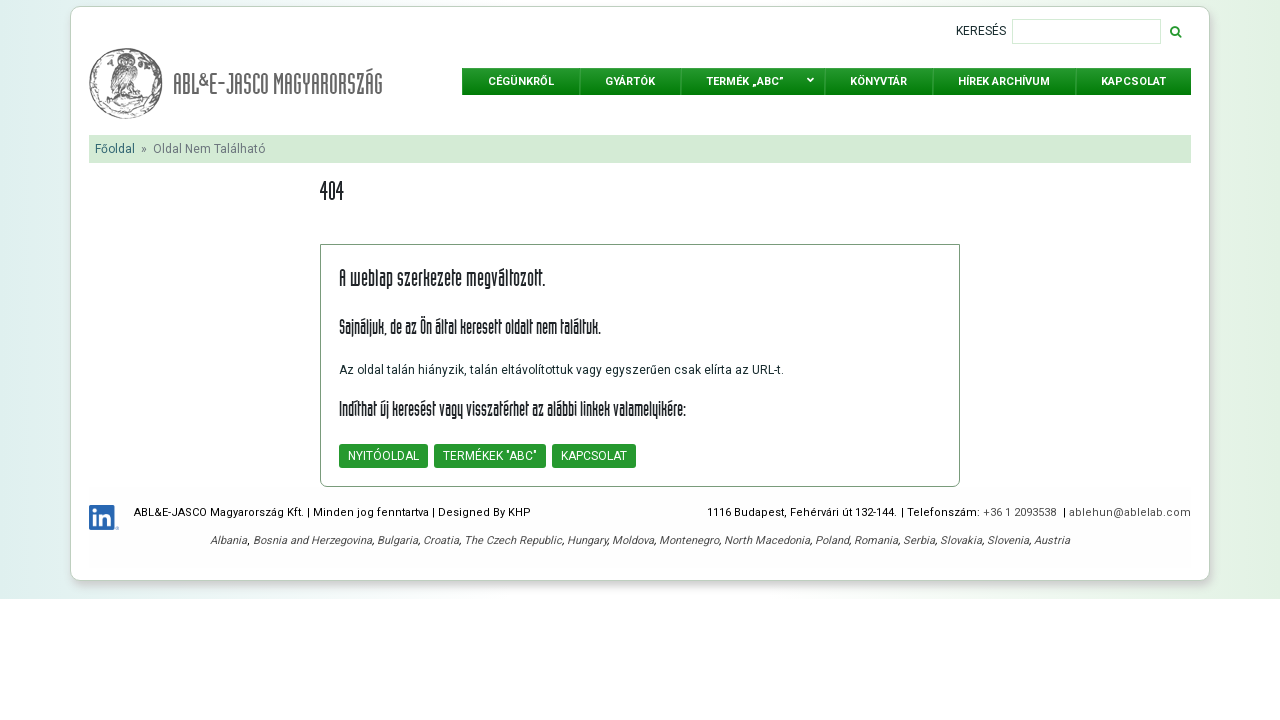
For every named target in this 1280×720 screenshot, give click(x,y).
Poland (832, 540)
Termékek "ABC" (490, 456)
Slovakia (961, 540)
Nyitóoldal (383, 456)
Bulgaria (397, 540)
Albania (228, 540)
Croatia (441, 540)
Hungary (587, 540)
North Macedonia (767, 540)
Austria (1052, 540)
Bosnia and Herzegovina (312, 540)
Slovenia (1008, 540)
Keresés (981, 31)
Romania (876, 540)
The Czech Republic (513, 540)
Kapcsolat (594, 456)
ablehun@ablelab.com (1130, 512)
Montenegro (689, 540)
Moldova (633, 540)
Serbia (919, 540)
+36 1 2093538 (1021, 512)
